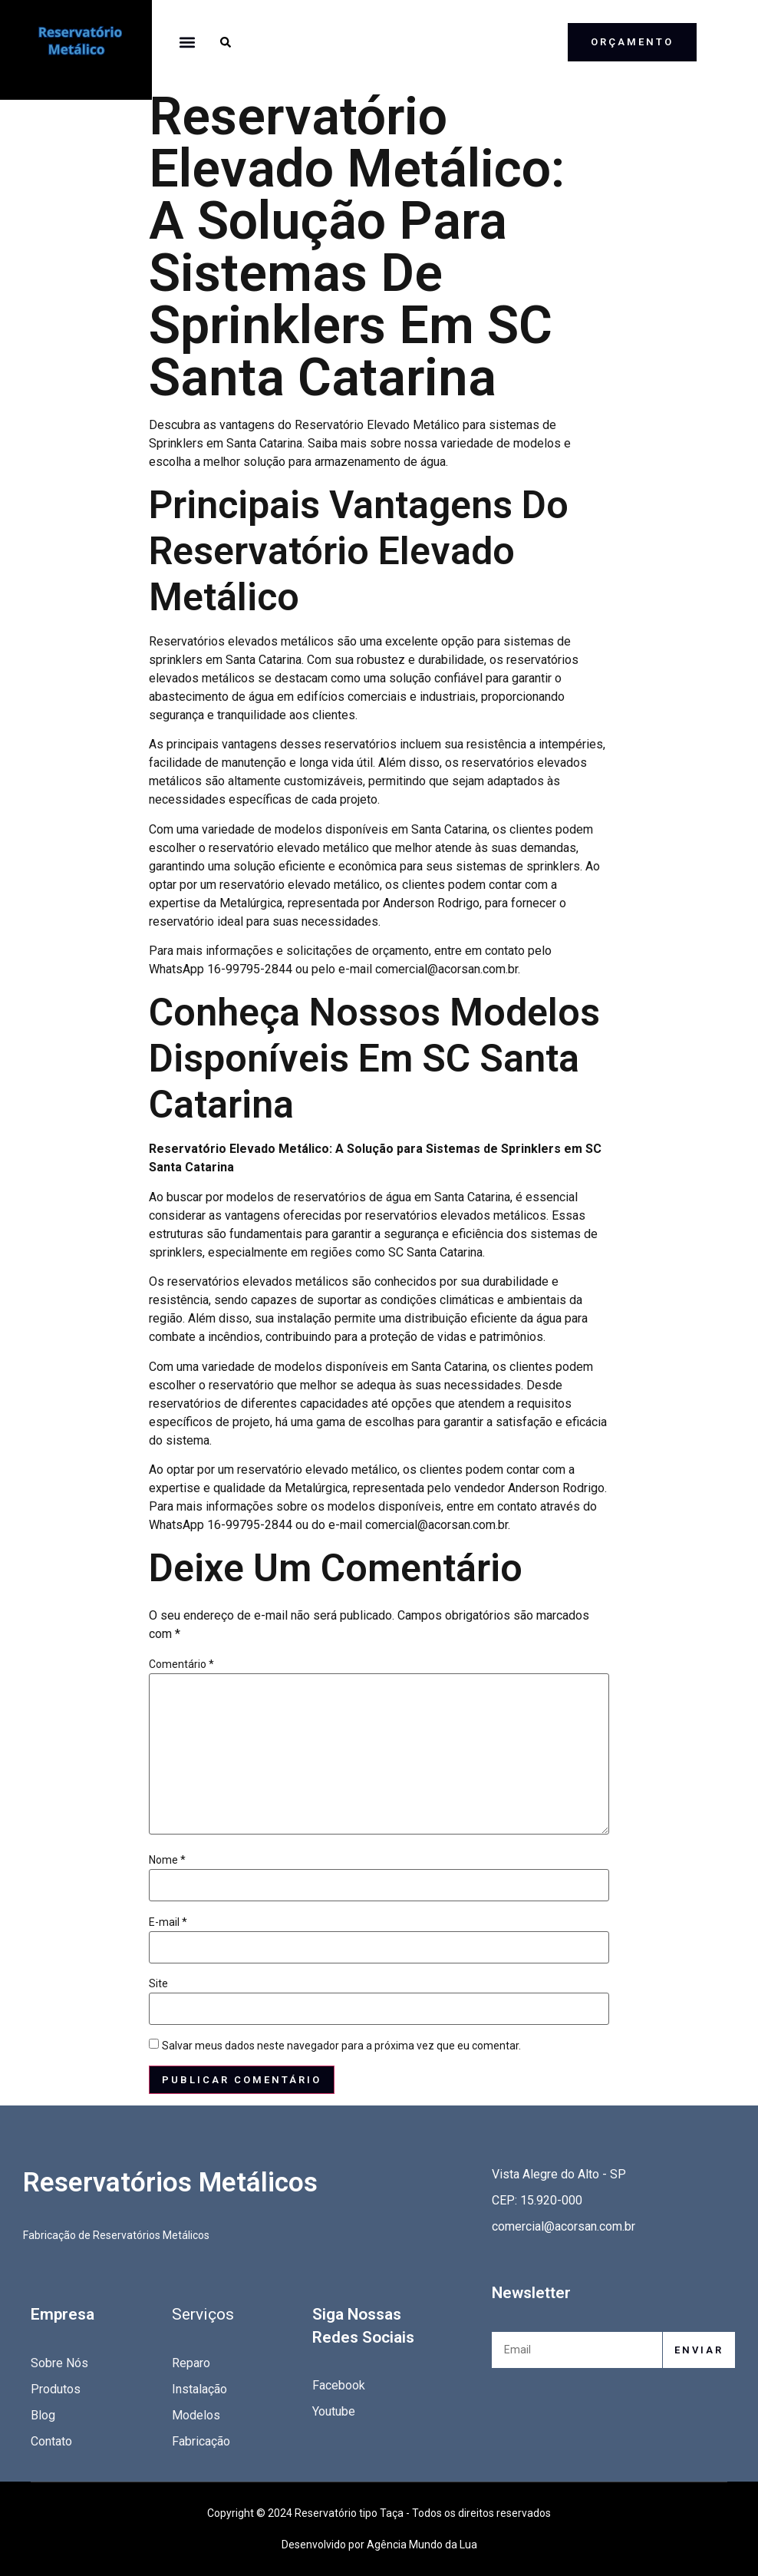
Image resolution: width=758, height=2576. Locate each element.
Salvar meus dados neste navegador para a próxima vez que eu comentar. (341, 2045)
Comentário (181, 1664)
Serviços (203, 2314)
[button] (187, 41)
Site (158, 1983)
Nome (167, 1860)
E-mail (168, 1922)
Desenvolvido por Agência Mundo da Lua (379, 2544)
